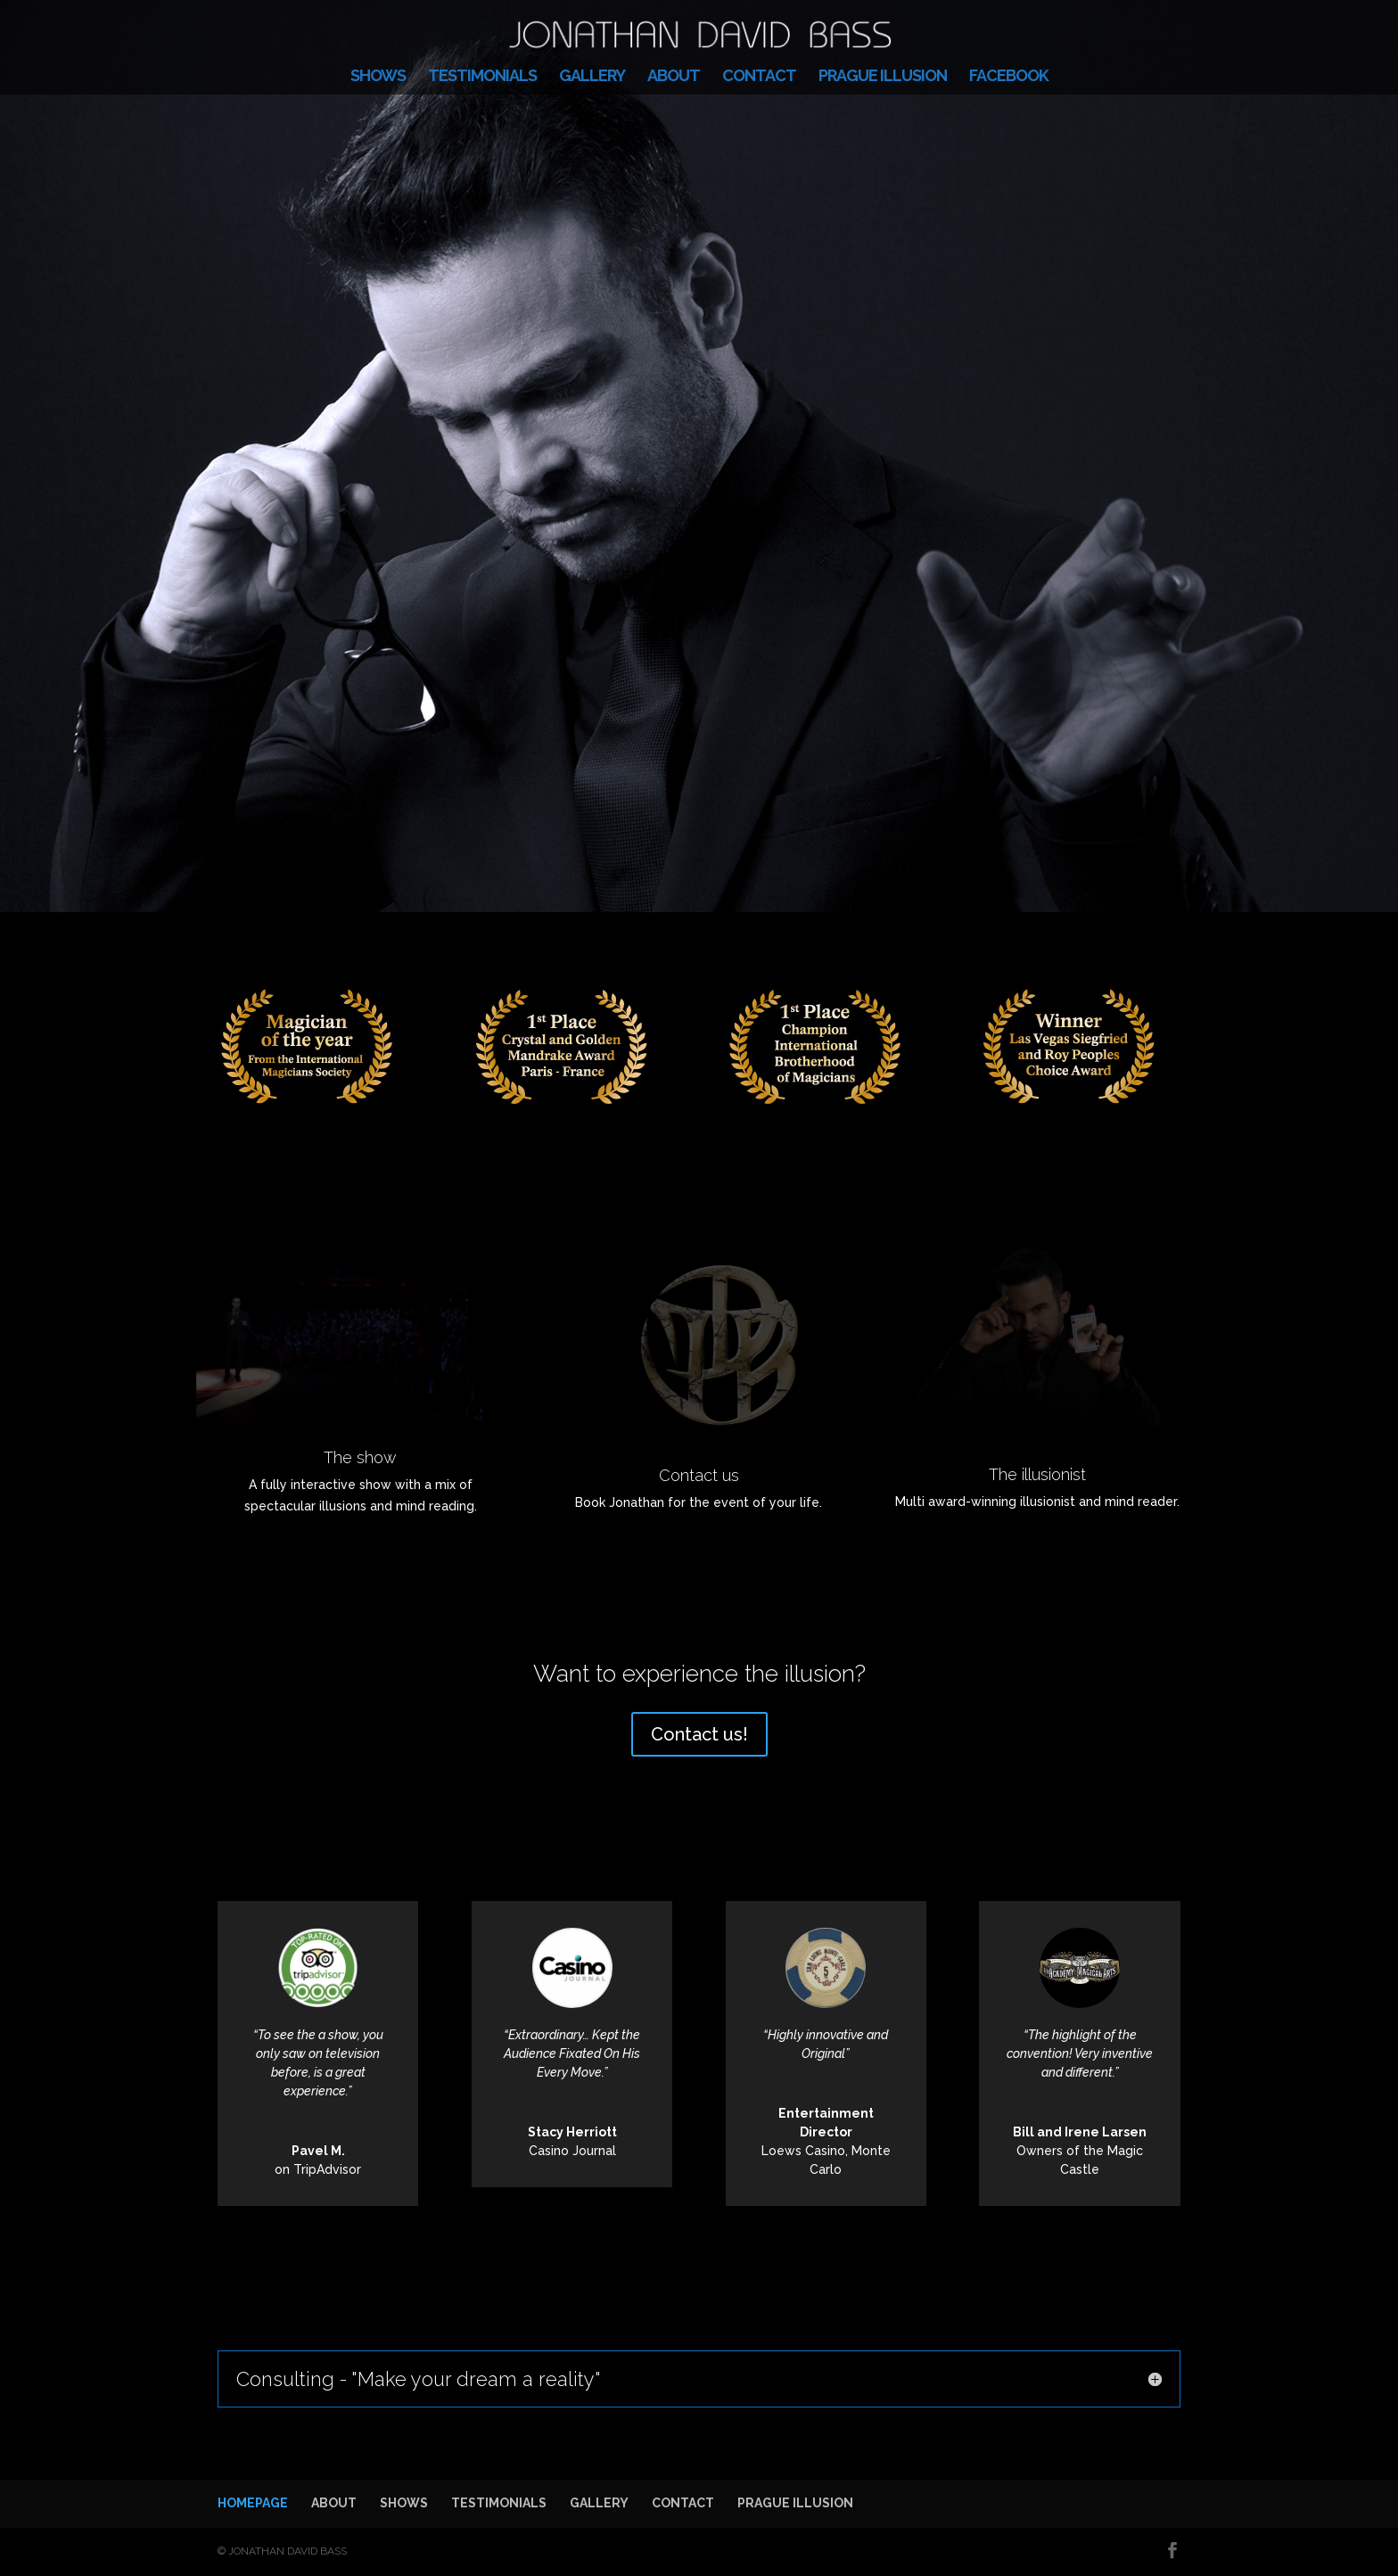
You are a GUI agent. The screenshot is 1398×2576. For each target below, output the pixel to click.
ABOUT (673, 77)
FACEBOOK (1008, 77)
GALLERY (592, 77)
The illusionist (1037, 1474)
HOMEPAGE (253, 2503)
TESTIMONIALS (482, 77)
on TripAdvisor (318, 2169)
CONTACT (759, 77)
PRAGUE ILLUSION (882, 77)
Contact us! (699, 1734)
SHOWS (378, 77)
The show (360, 1457)
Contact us (699, 1475)
